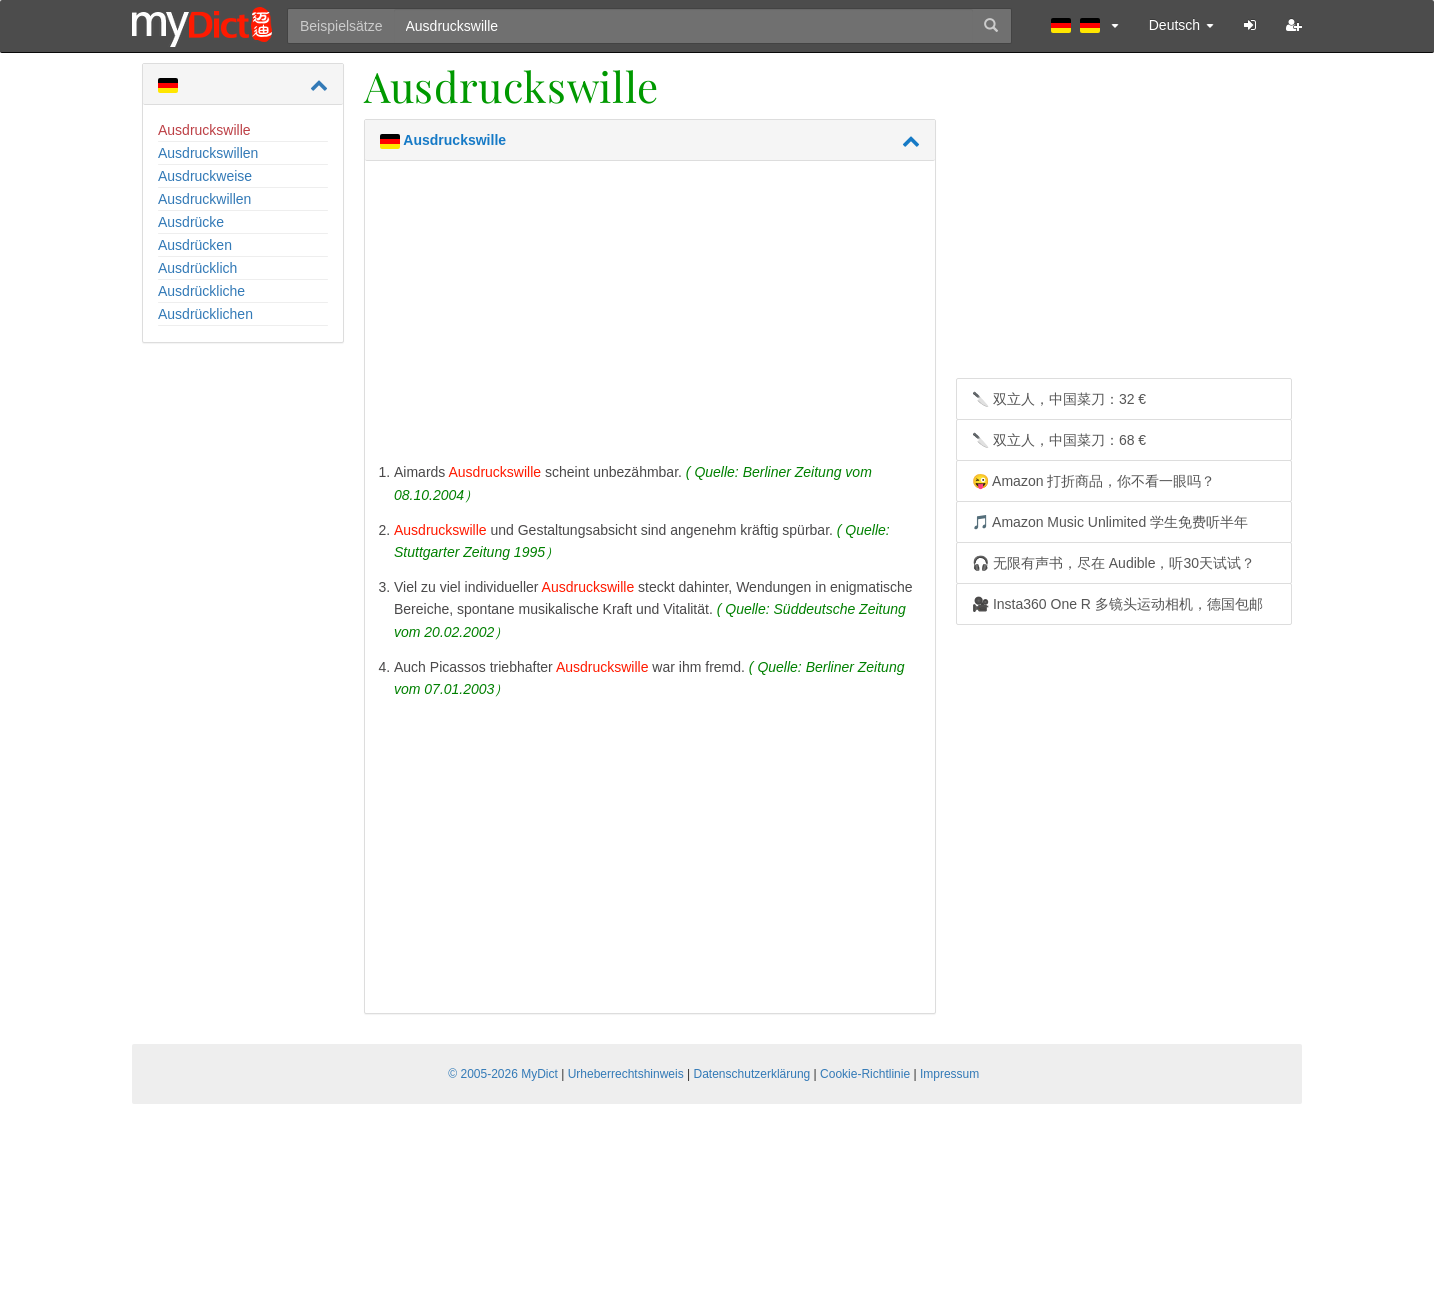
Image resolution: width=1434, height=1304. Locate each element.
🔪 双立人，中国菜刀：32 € (1059, 399)
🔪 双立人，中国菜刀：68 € (1059, 440)
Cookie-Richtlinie (865, 1074)
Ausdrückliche (201, 291)
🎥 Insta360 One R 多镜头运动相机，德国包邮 (1117, 604)
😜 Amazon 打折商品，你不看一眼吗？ (1093, 481)
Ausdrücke (191, 222)
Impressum (949, 1074)
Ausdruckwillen (204, 199)
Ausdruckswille (204, 130)
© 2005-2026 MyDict (503, 1074)
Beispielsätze (341, 26)
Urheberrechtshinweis (626, 1074)
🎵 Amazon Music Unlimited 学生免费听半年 (1110, 522)
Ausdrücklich (197, 268)
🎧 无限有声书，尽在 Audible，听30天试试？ (1113, 563)
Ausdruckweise (205, 176)
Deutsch (1181, 25)
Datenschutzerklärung (752, 1074)
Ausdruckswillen (208, 153)
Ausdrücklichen (205, 314)
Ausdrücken (195, 245)
